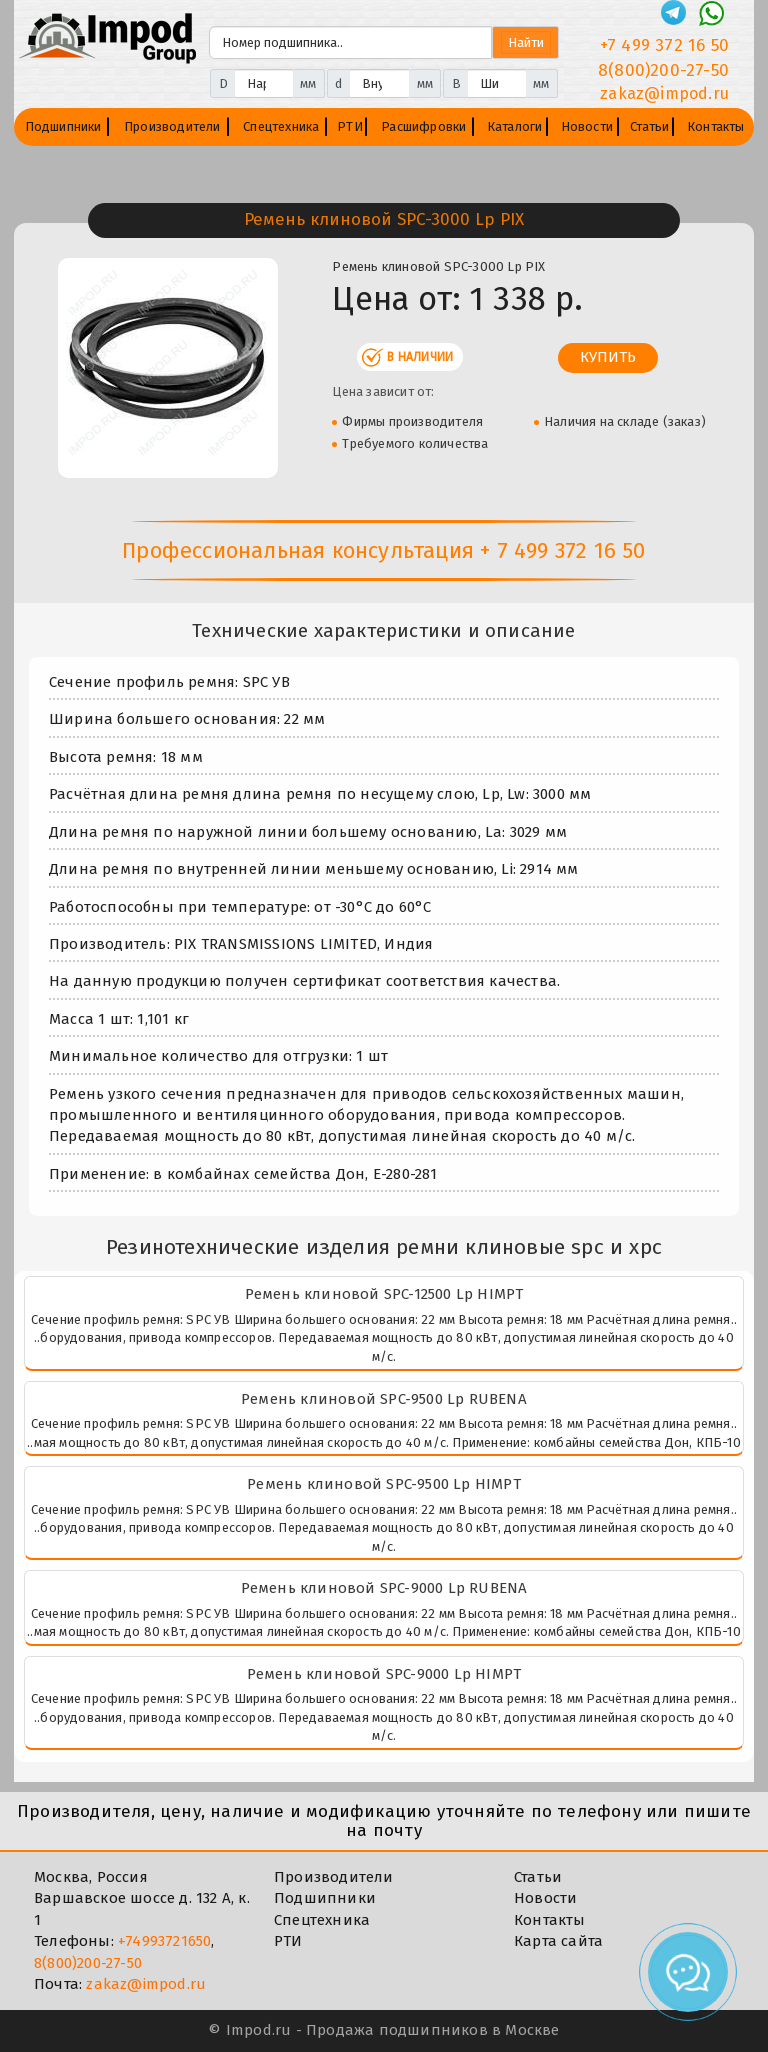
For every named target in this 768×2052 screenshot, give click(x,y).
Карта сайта (558, 1941)
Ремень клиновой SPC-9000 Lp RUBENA (384, 1588)
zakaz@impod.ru (146, 1984)
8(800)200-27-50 (88, 1963)
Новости (587, 126)
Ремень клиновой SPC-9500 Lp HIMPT (384, 1484)
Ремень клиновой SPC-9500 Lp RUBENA (384, 1399)
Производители (172, 126)
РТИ (350, 126)
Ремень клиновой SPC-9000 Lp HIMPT (384, 1674)
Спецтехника (281, 126)
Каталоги (515, 126)
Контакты (716, 126)
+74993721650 (164, 1941)
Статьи (649, 126)
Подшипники (63, 126)
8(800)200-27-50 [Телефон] (663, 70)
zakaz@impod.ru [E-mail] (664, 93)
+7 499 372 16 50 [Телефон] (664, 45)
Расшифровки (423, 126)
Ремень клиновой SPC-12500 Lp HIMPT (384, 1294)
